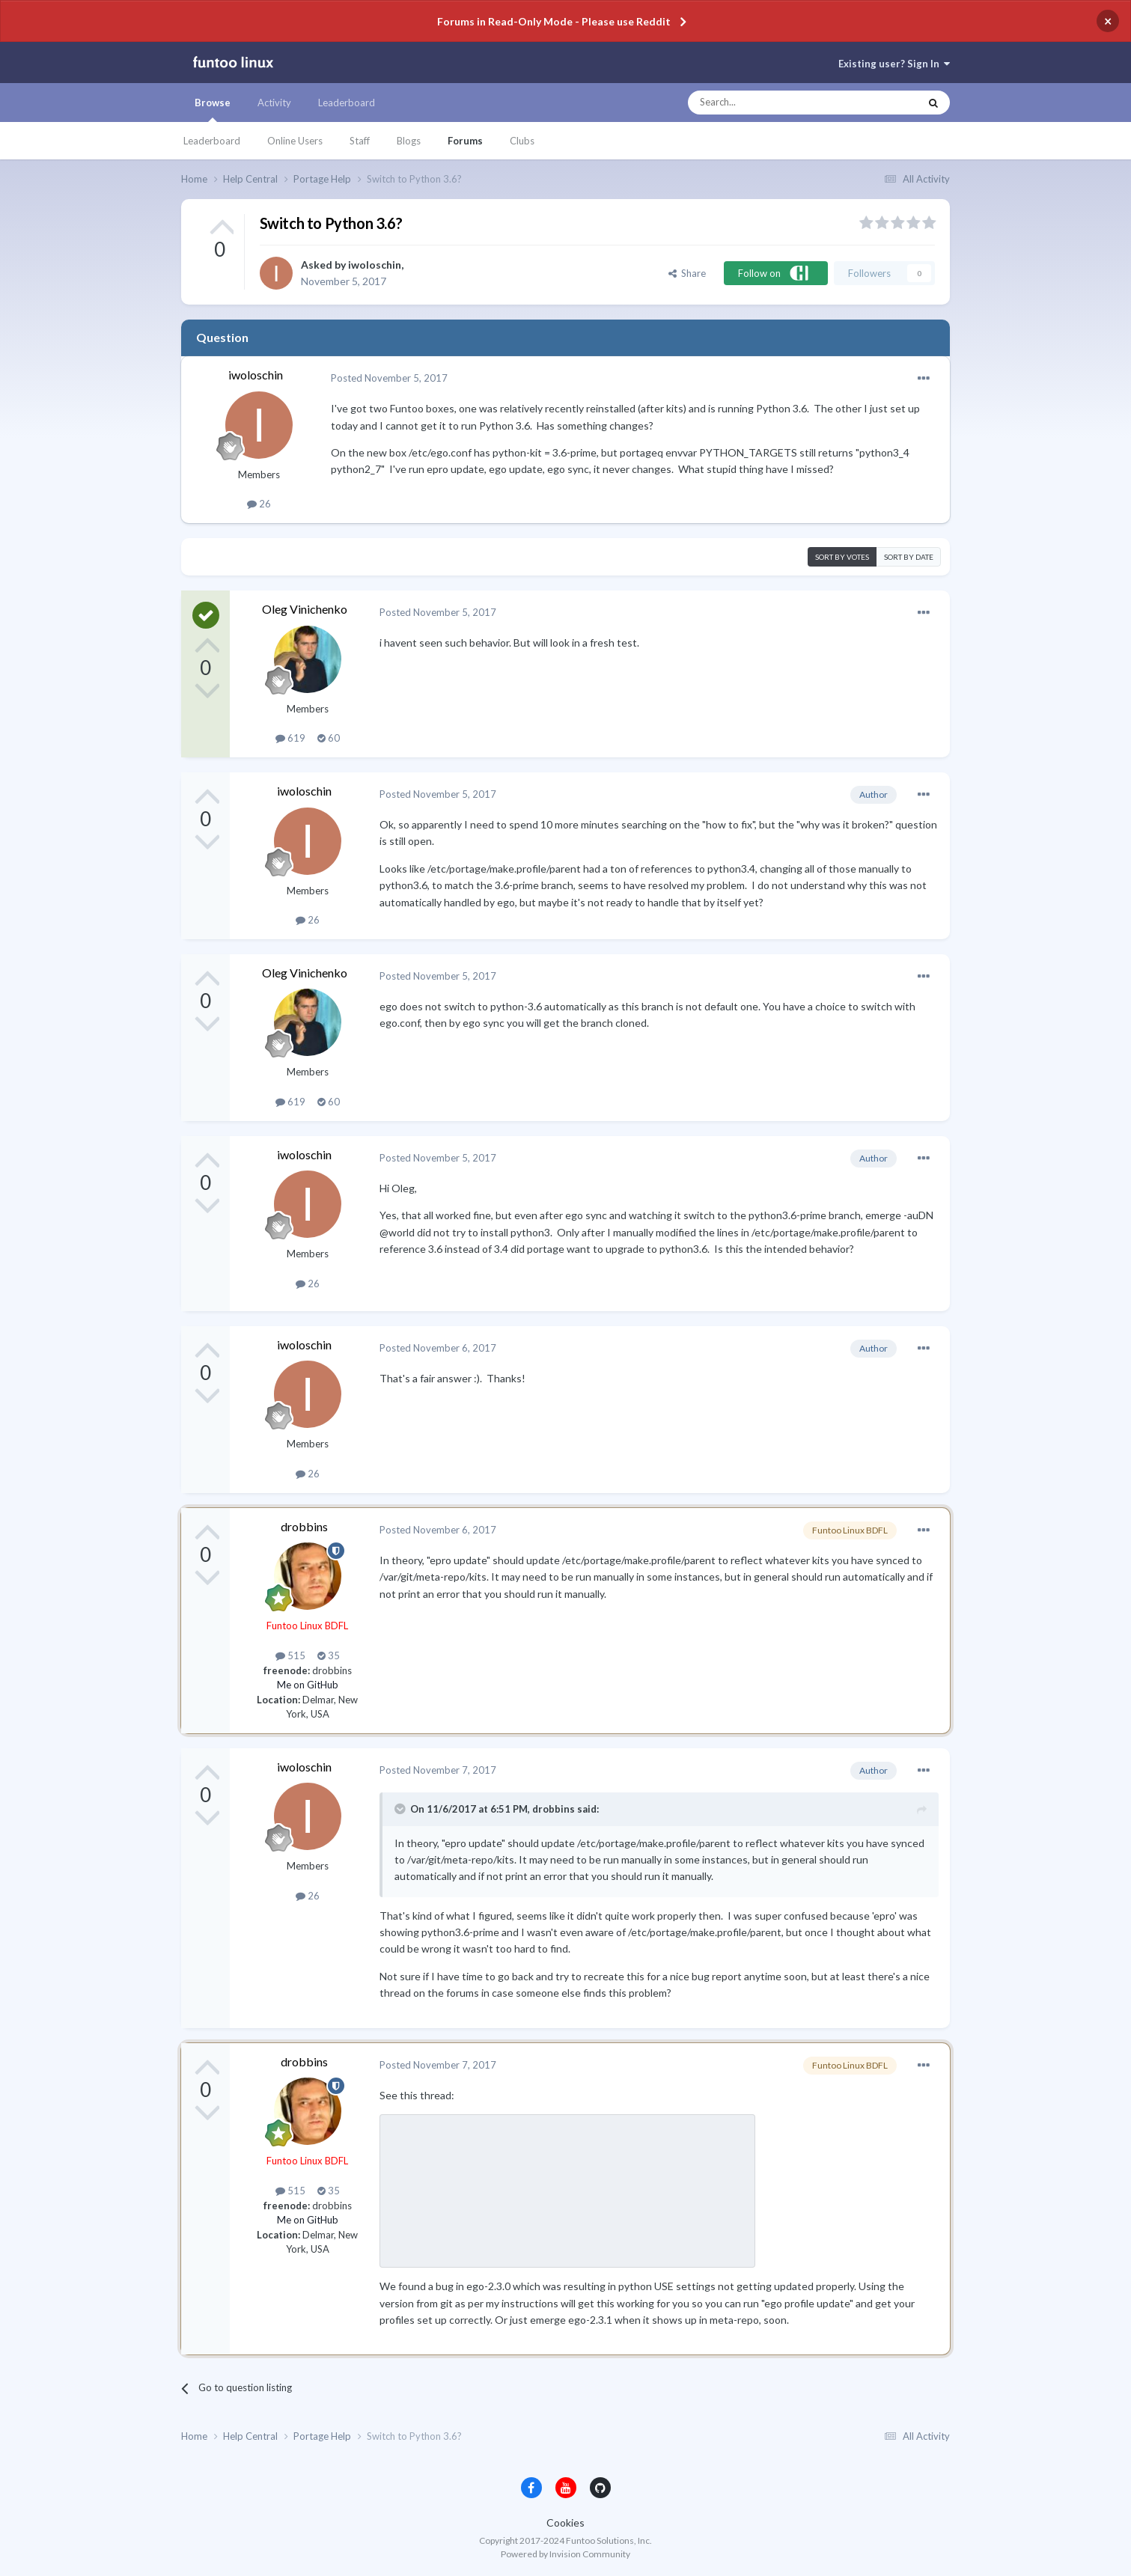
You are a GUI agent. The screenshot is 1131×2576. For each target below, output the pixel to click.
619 (290, 738)
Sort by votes (842, 556)
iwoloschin (374, 264)
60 (328, 738)
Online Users (295, 141)
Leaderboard (211, 141)
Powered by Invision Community (565, 2554)
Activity (274, 103)
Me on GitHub (307, 1685)
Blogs (409, 141)
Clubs (522, 141)
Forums (465, 141)
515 (290, 1655)
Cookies (565, 2522)
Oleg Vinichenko (304, 609)
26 (259, 504)
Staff (360, 141)
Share (687, 273)
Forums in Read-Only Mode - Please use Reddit (554, 21)
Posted (389, 378)
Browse (213, 109)
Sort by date (908, 556)
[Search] (773, 103)
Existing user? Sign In (894, 64)
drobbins (304, 1526)
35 (328, 1655)
